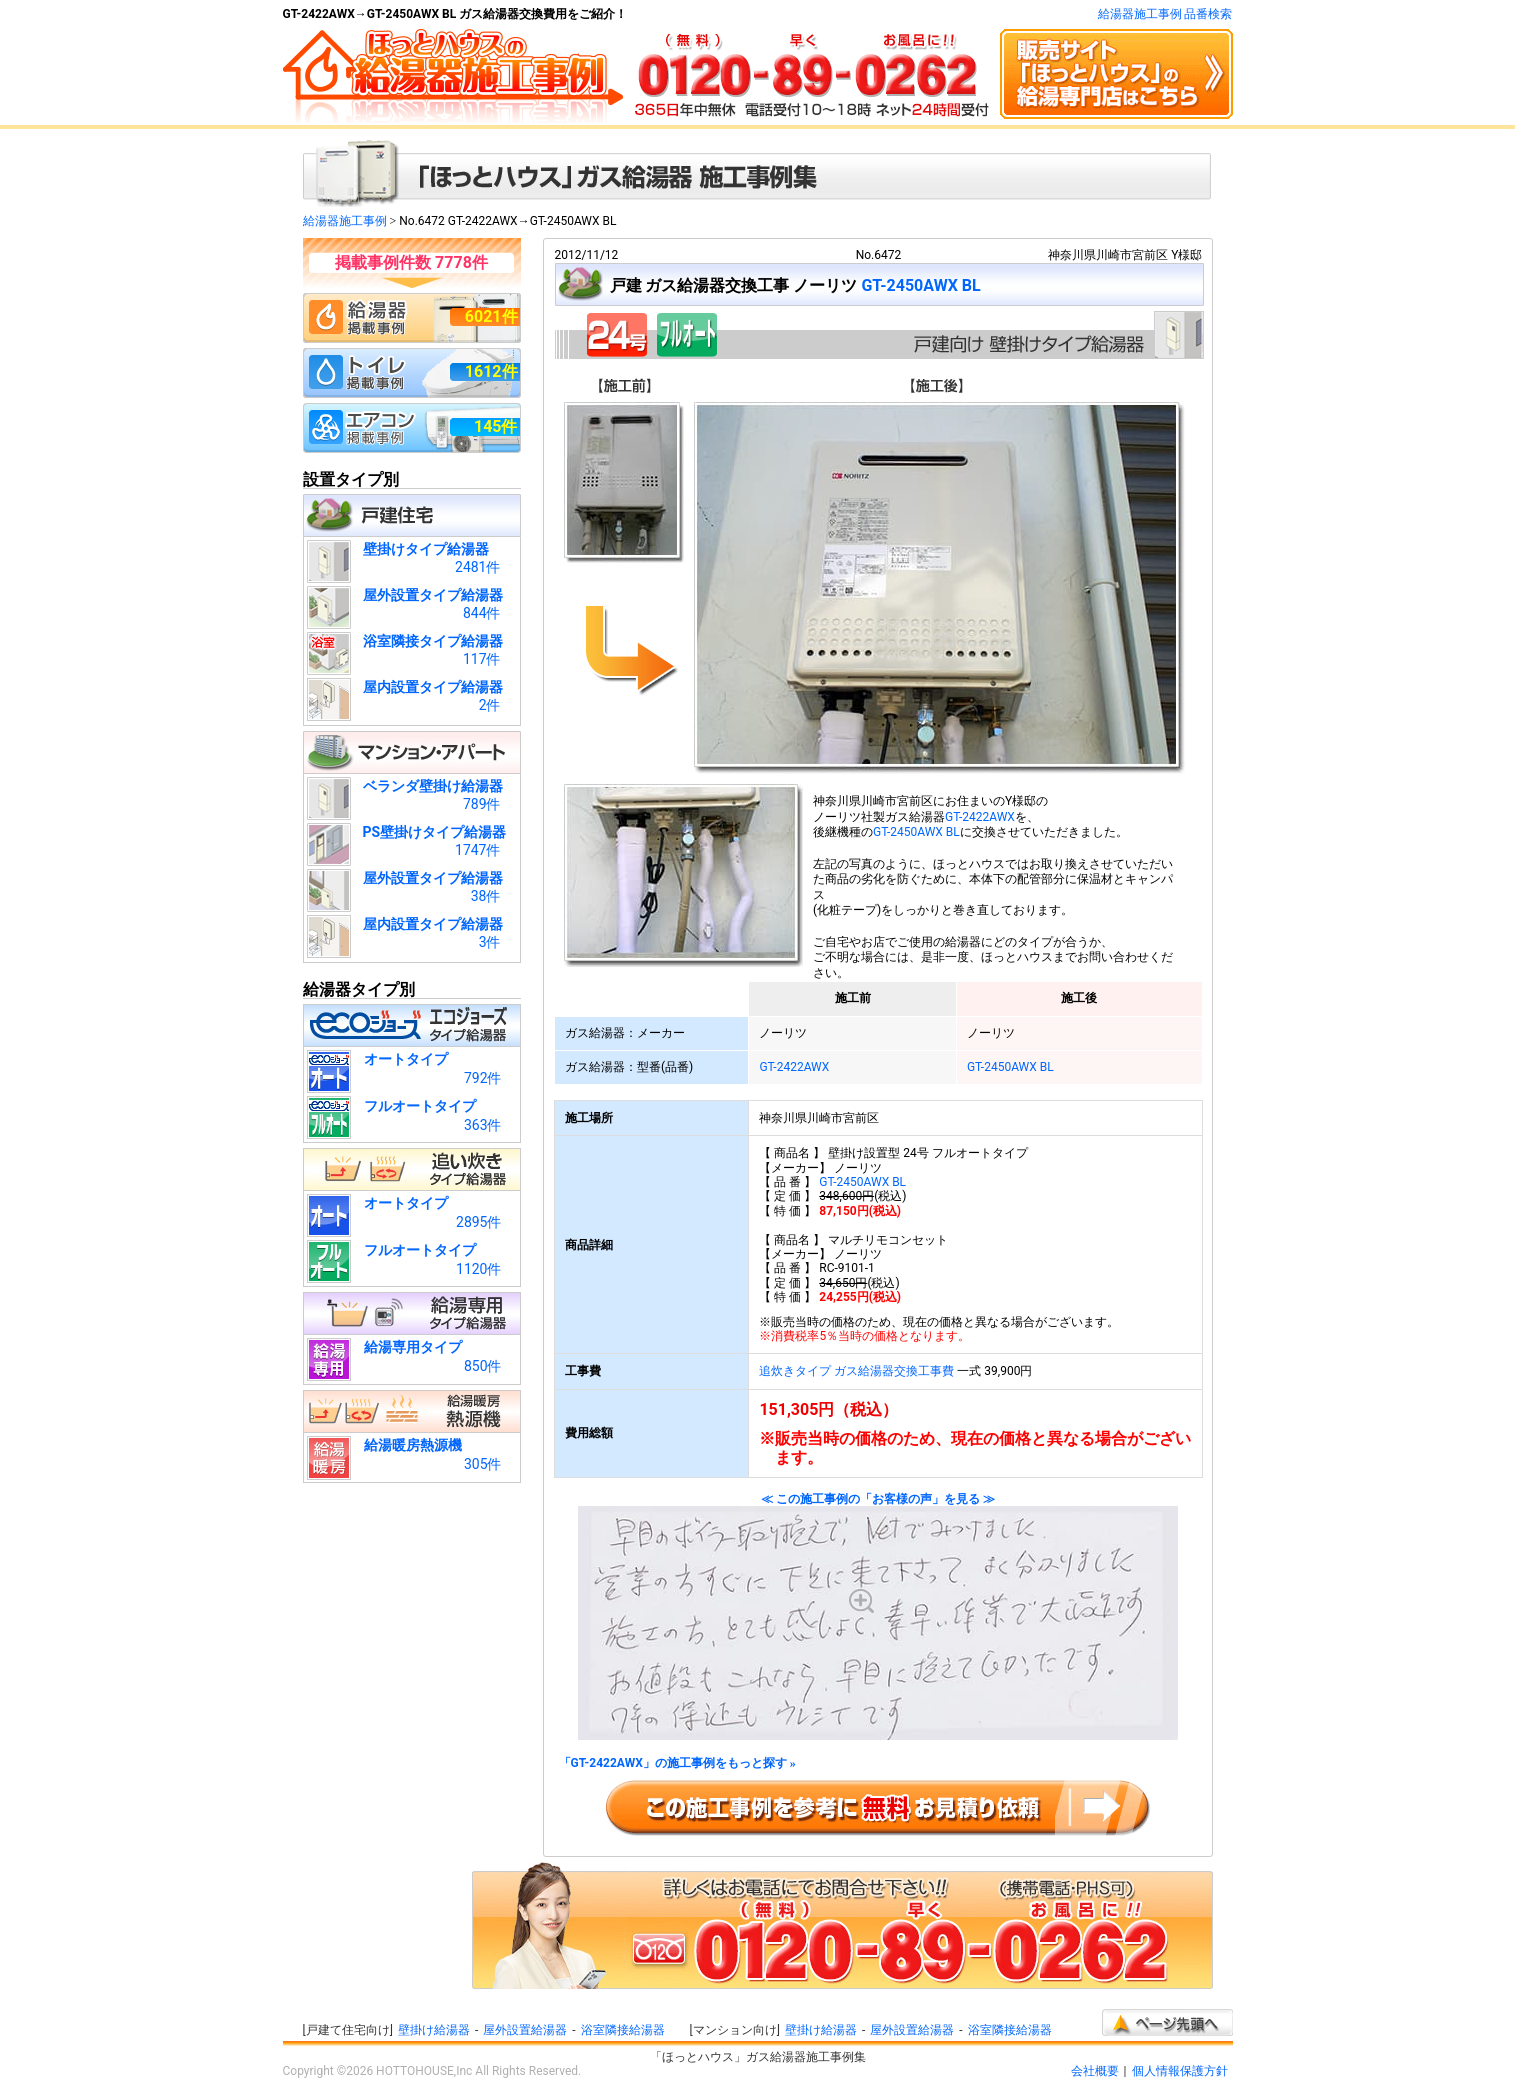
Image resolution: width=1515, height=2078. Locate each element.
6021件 (491, 316)
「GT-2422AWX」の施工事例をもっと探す (677, 1763)
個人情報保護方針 (1180, 2071)
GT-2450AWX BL (920, 285)
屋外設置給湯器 (525, 2030)
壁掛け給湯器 (434, 2030)
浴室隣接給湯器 (623, 2030)
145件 (496, 426)
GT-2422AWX (980, 817)
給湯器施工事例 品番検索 (1165, 14)
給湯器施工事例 (345, 221)
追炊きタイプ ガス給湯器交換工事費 (856, 1371)
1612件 (491, 371)
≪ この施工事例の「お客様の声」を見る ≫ (878, 1616)
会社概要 (1095, 2071)
